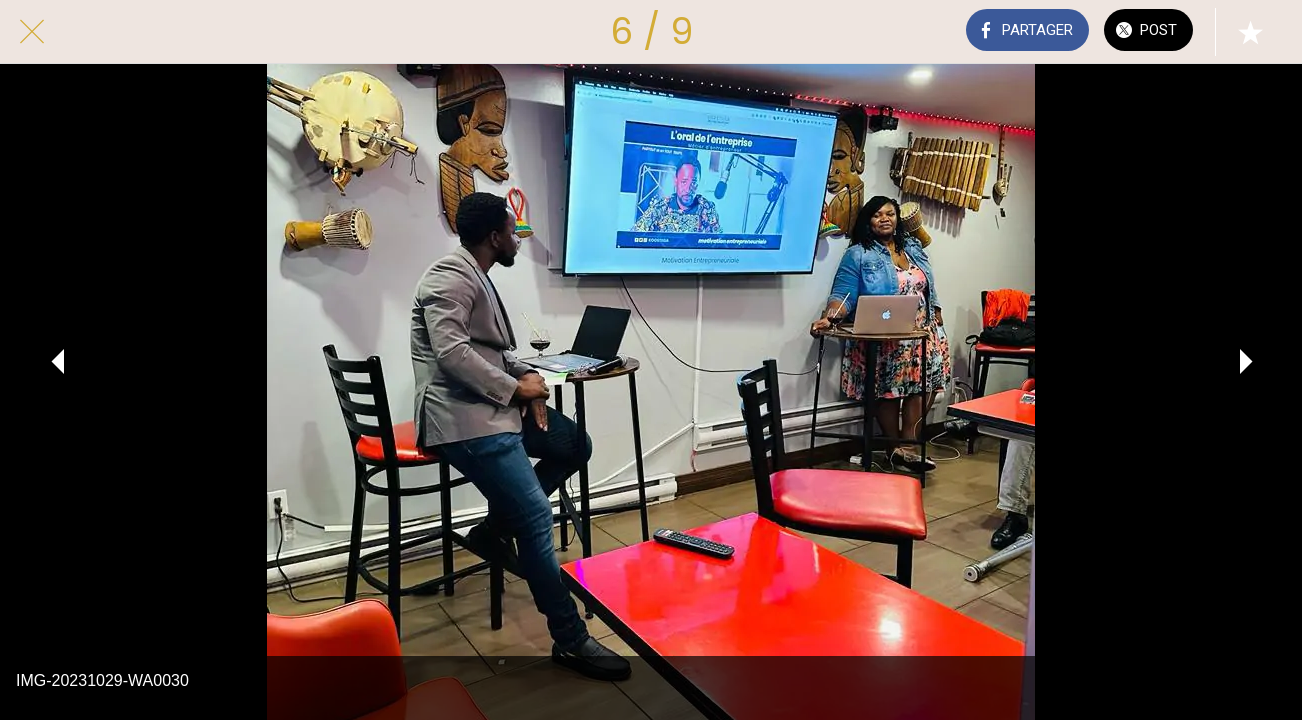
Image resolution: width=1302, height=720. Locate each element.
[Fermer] (32, 32)
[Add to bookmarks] (1250, 32)
